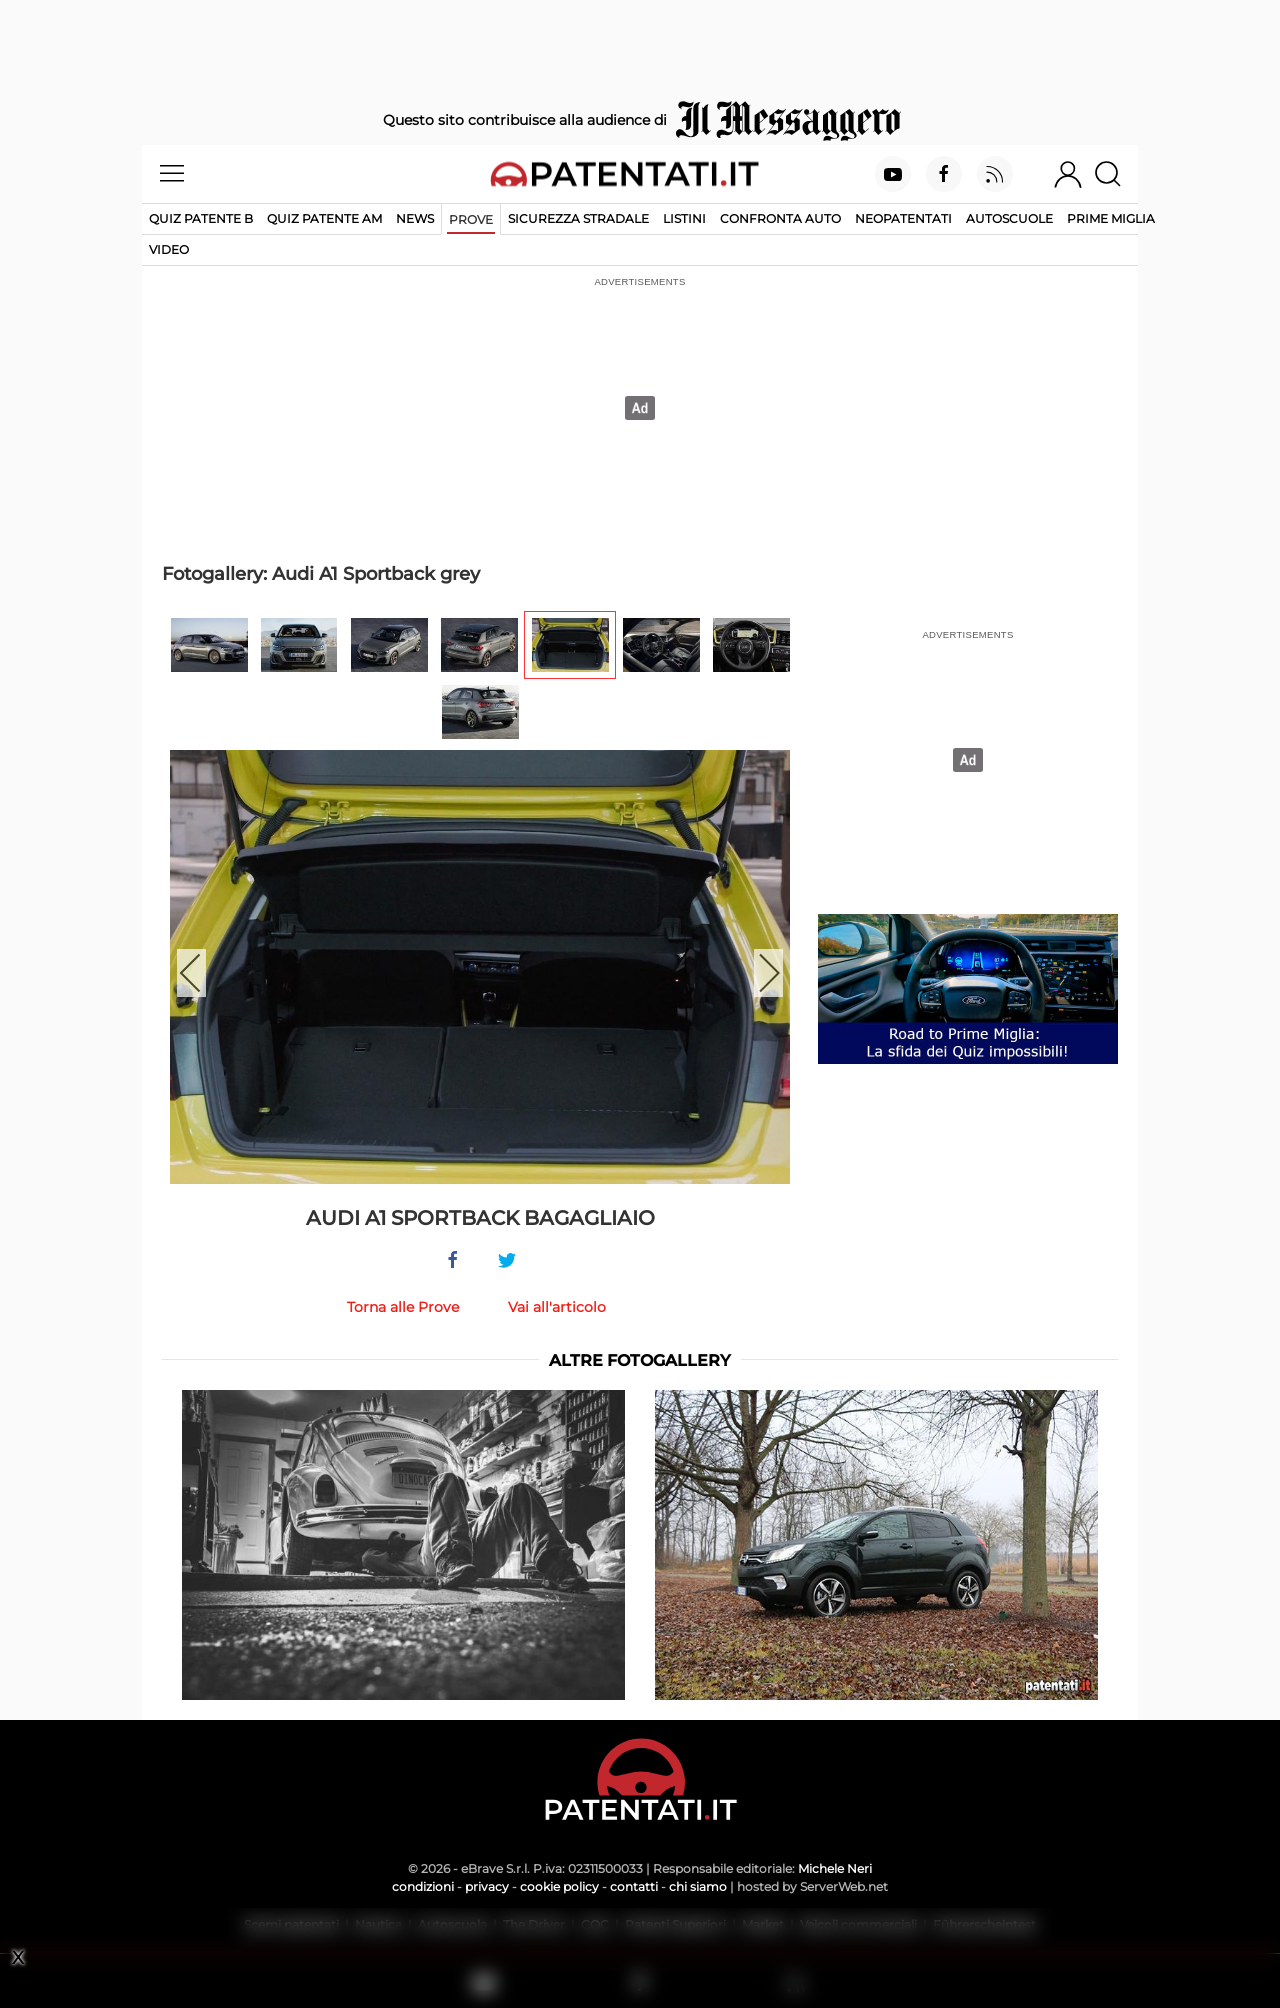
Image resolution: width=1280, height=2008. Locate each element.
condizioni (423, 1886)
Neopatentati (903, 218)
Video (169, 249)
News (415, 218)
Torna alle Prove (403, 1307)
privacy (487, 1886)
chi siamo (698, 1886)
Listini (684, 218)
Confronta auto (780, 218)
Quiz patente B (201, 218)
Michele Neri (835, 1868)
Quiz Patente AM (324, 218)
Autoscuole (1009, 218)
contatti (634, 1886)
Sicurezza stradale (578, 218)
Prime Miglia (1111, 218)
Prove (471, 219)
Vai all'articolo (557, 1307)
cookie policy (559, 1886)
